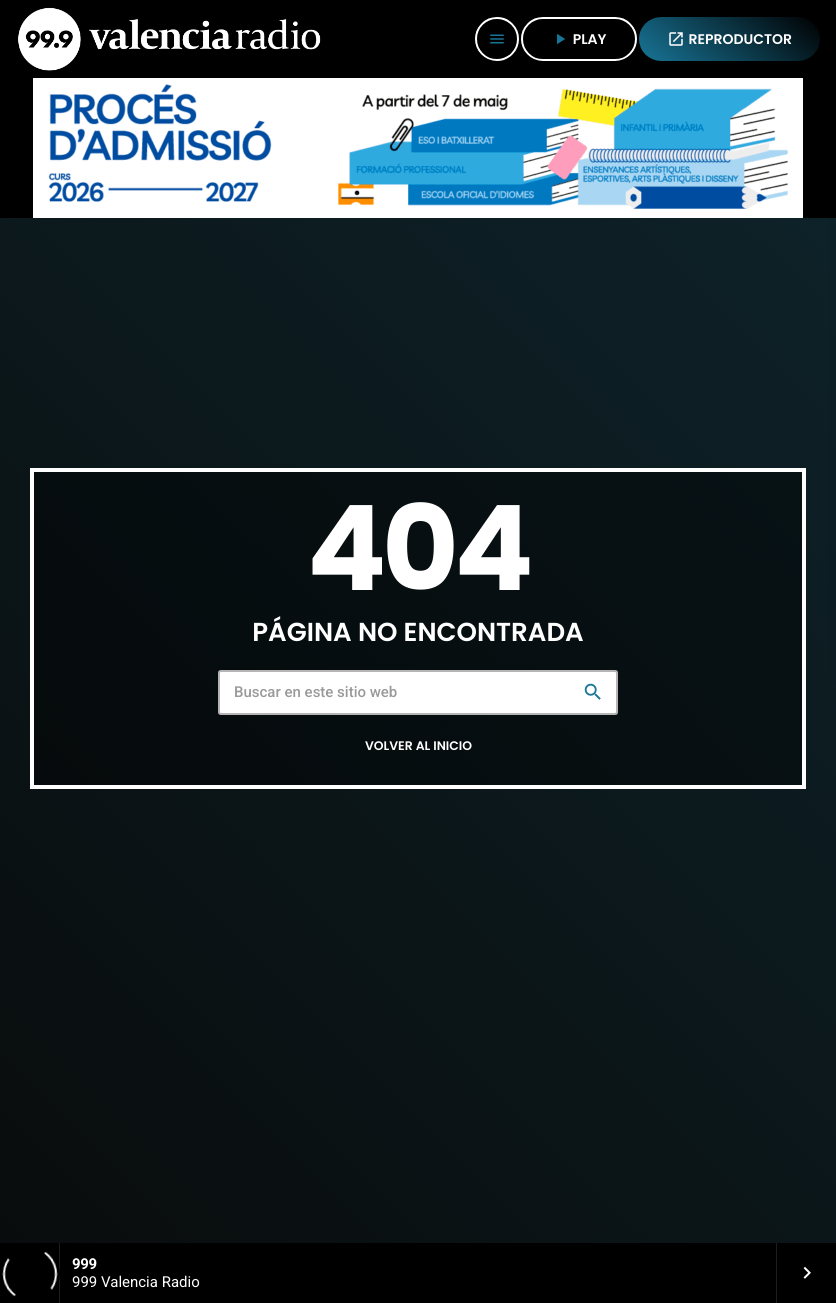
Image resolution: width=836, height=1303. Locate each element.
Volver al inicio (418, 746)
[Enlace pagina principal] (169, 39)
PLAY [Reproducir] (579, 39)
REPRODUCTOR (730, 39)
